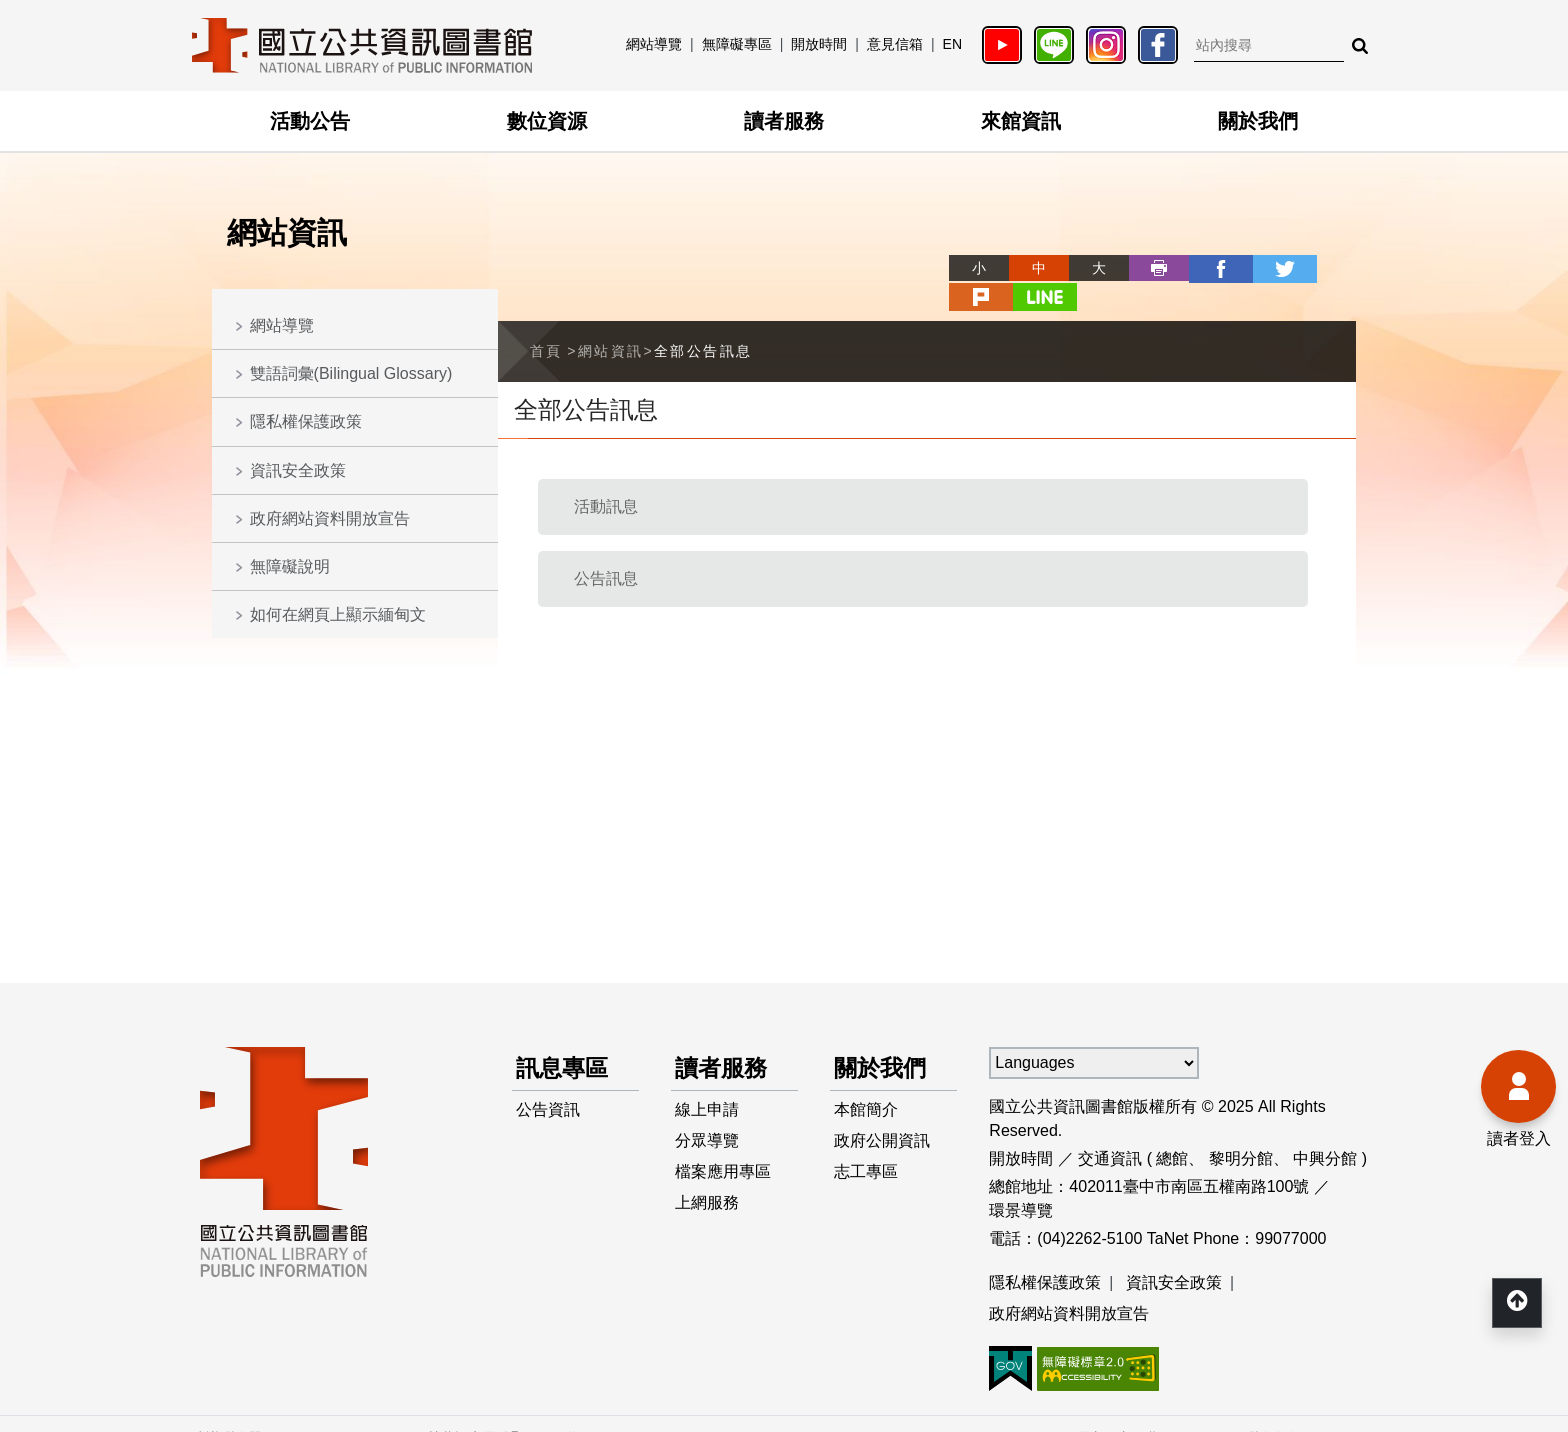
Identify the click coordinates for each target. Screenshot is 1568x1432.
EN (952, 44)
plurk (1266, 268)
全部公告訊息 (703, 321)
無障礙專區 (737, 44)
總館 (1172, 1128)
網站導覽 (654, 44)
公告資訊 (548, 1081)
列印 (1086, 268)
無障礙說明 (290, 566)
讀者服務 (784, 121)
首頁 (546, 321)
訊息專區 (564, 1038)
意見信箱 (895, 44)
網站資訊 (611, 321)
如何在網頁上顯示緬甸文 (338, 614)
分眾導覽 (707, 1113)
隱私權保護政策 (306, 421)
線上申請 (707, 1081)
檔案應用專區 (723, 1145)
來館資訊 (1021, 121)
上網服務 (707, 1177)
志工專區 (866, 1145)
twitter (1206, 268)
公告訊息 (606, 548)
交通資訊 (1110, 1128)
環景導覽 (1021, 1180)
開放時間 (819, 44)
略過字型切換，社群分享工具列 (884, 249)
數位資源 (547, 121)
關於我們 (1258, 121)
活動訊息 (606, 476)
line (1326, 268)
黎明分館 (1241, 1128)
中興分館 (1325, 1128)
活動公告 (310, 121)
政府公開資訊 (882, 1113)
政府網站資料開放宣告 (330, 518)
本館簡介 (866, 1081)
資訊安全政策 (298, 470)
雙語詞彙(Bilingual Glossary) (351, 373)
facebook (1146, 268)
